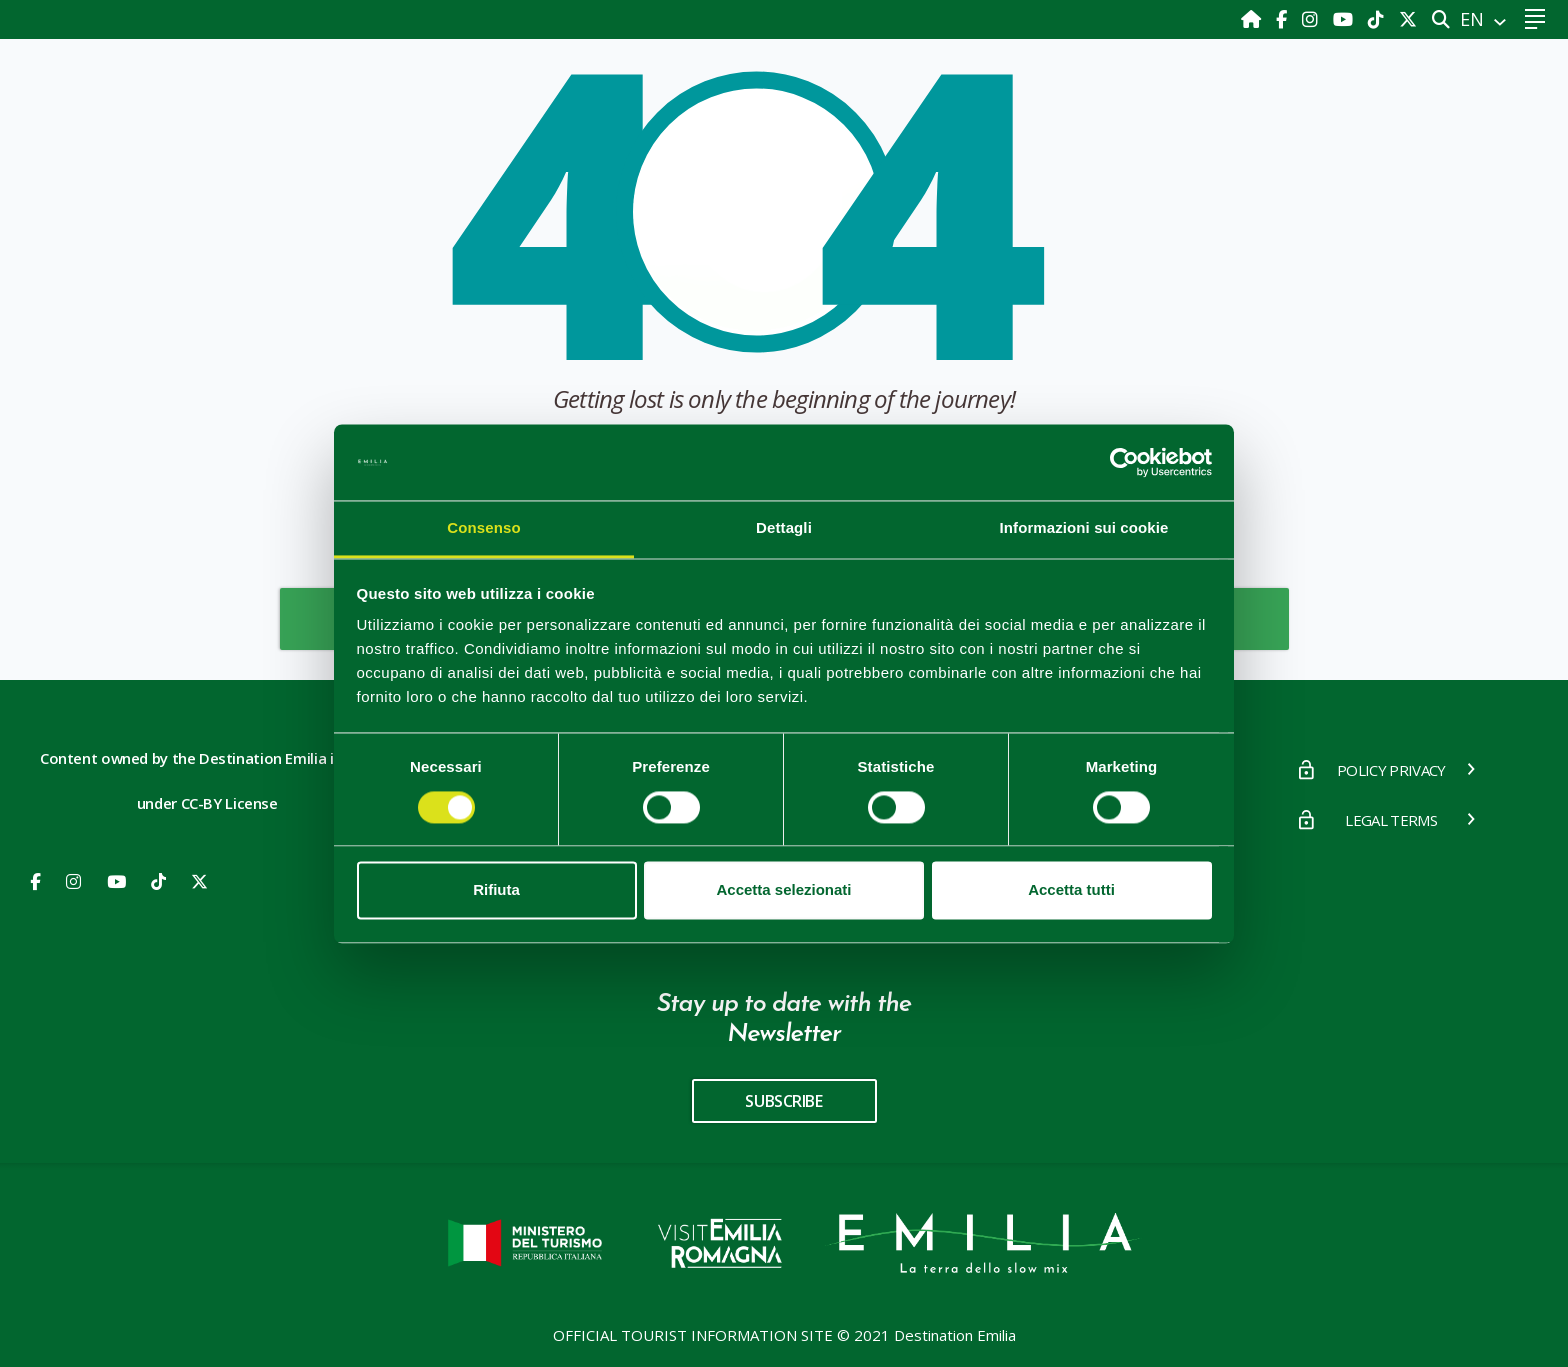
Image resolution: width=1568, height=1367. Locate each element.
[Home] (1253, 19)
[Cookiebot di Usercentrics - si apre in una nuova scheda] (1124, 462)
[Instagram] (1312, 19)
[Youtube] (1345, 19)
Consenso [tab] (483, 528)
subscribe (783, 1101)
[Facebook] (1284, 19)
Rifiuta (496, 890)
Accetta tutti (1071, 890)
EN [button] (1474, 19)
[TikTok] (1378, 19)
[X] (1408, 19)
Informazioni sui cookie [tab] (1084, 528)
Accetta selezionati (783, 890)
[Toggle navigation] (1534, 19)
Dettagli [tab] (784, 528)
